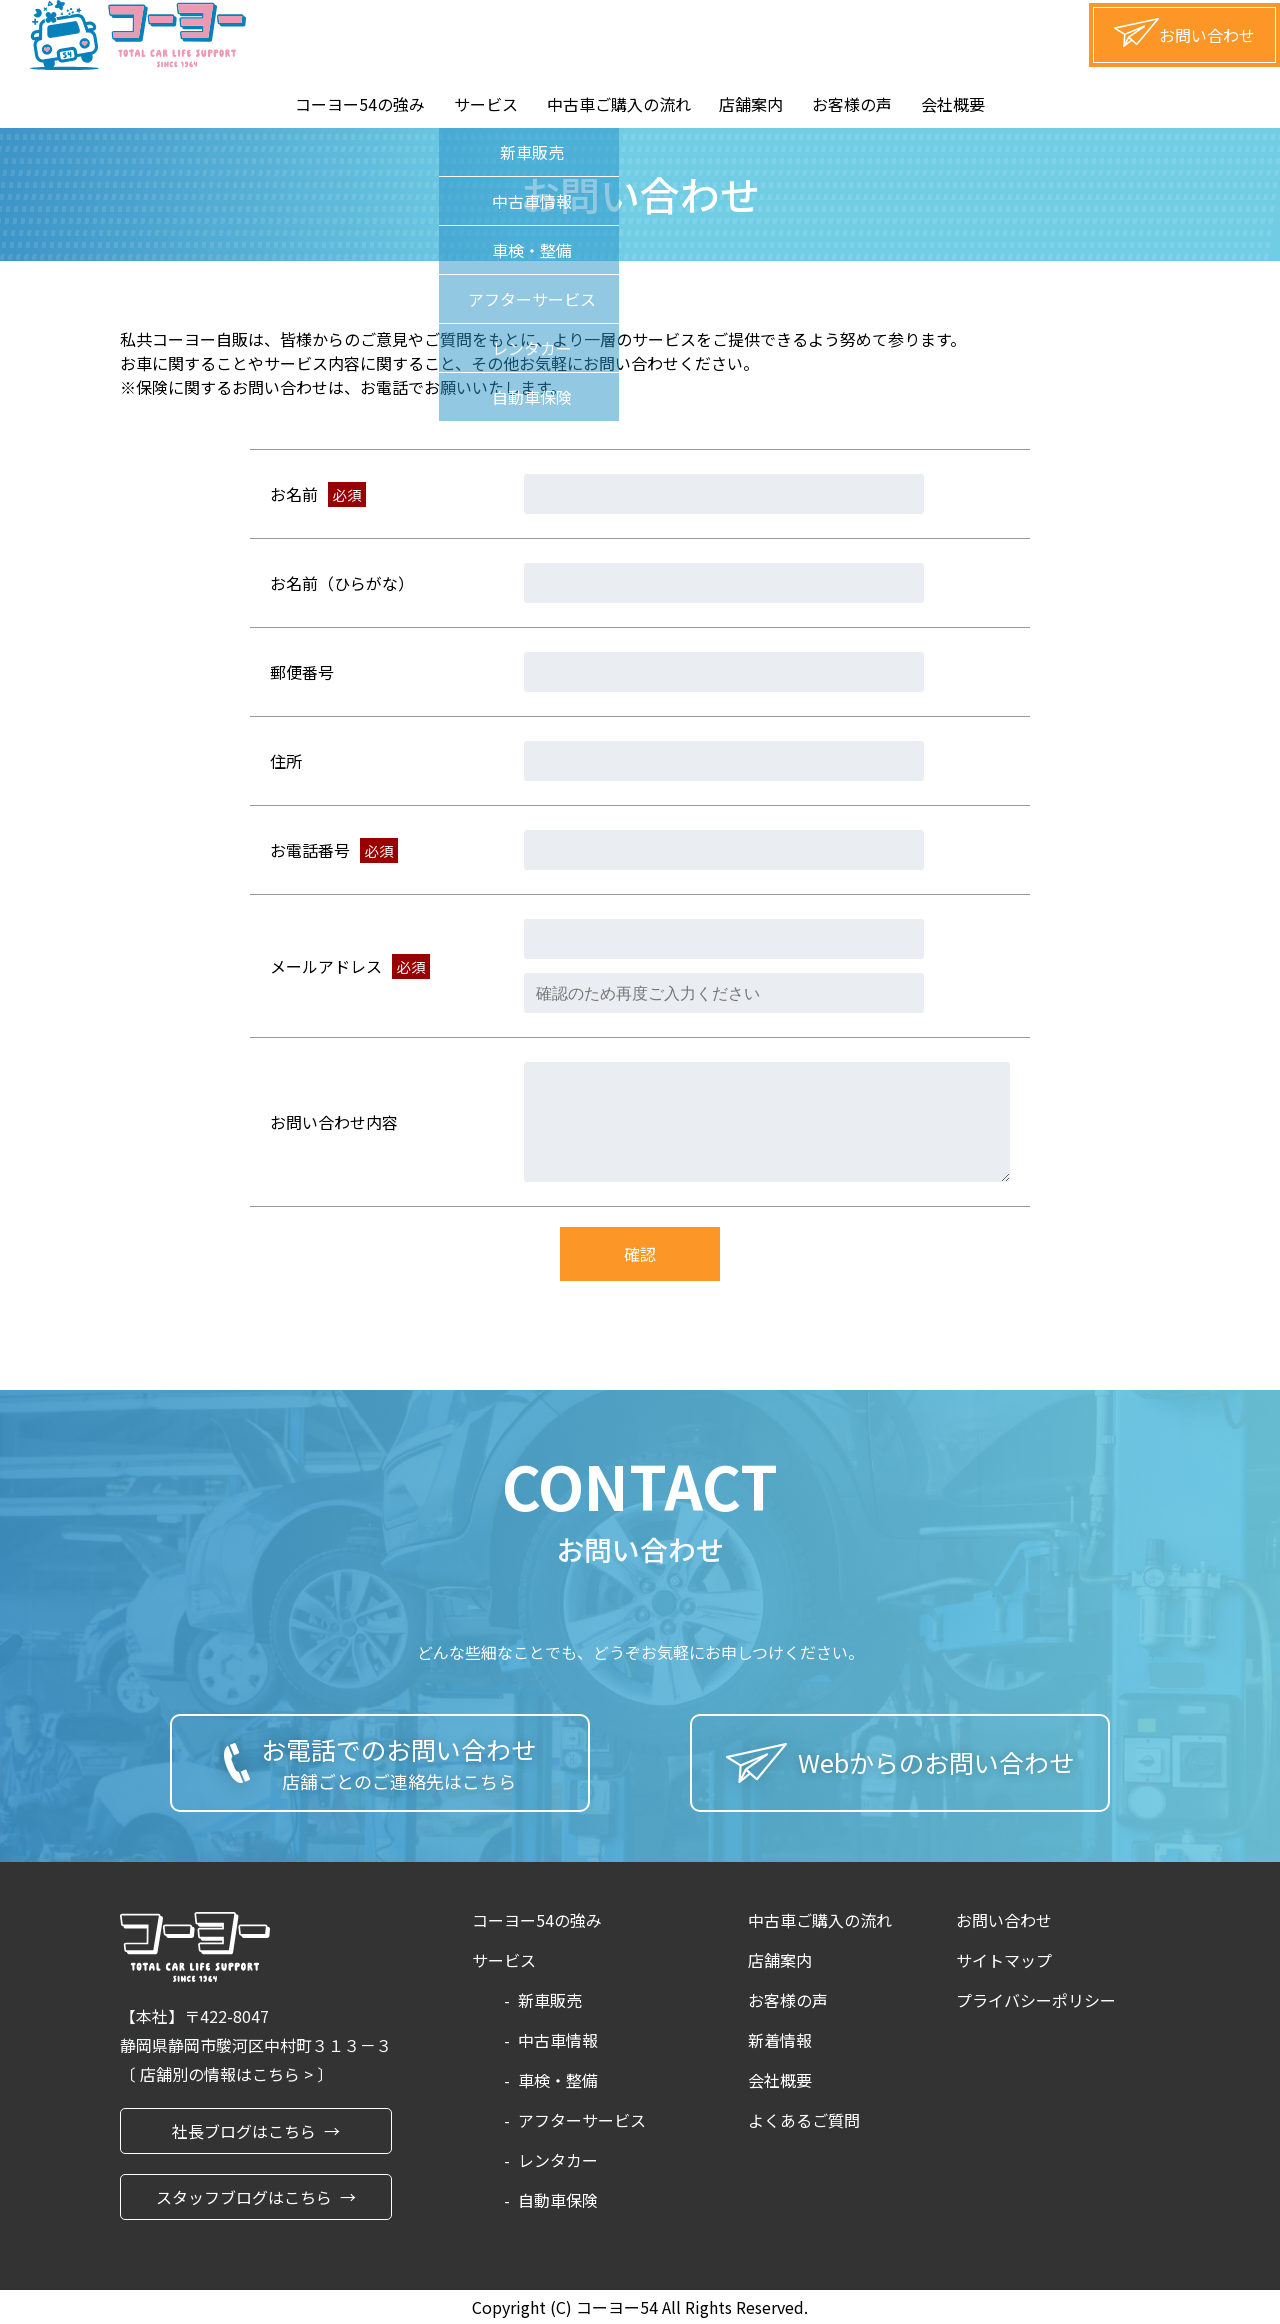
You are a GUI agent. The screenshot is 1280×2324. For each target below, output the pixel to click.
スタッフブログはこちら (244, 2197)
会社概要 (953, 104)
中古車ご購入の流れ (619, 104)
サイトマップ (1004, 1960)
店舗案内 (751, 104)
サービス (486, 104)
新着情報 (780, 2040)
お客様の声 (852, 104)
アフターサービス (582, 2120)
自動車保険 (558, 2200)
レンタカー (558, 2160)
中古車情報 (558, 2040)
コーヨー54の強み (360, 104)
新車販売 (550, 2000)
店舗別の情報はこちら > (228, 2074)
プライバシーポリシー (1036, 2000)
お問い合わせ (1004, 1920)
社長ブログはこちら (244, 2131)
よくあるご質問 (804, 2120)
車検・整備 (558, 2080)
